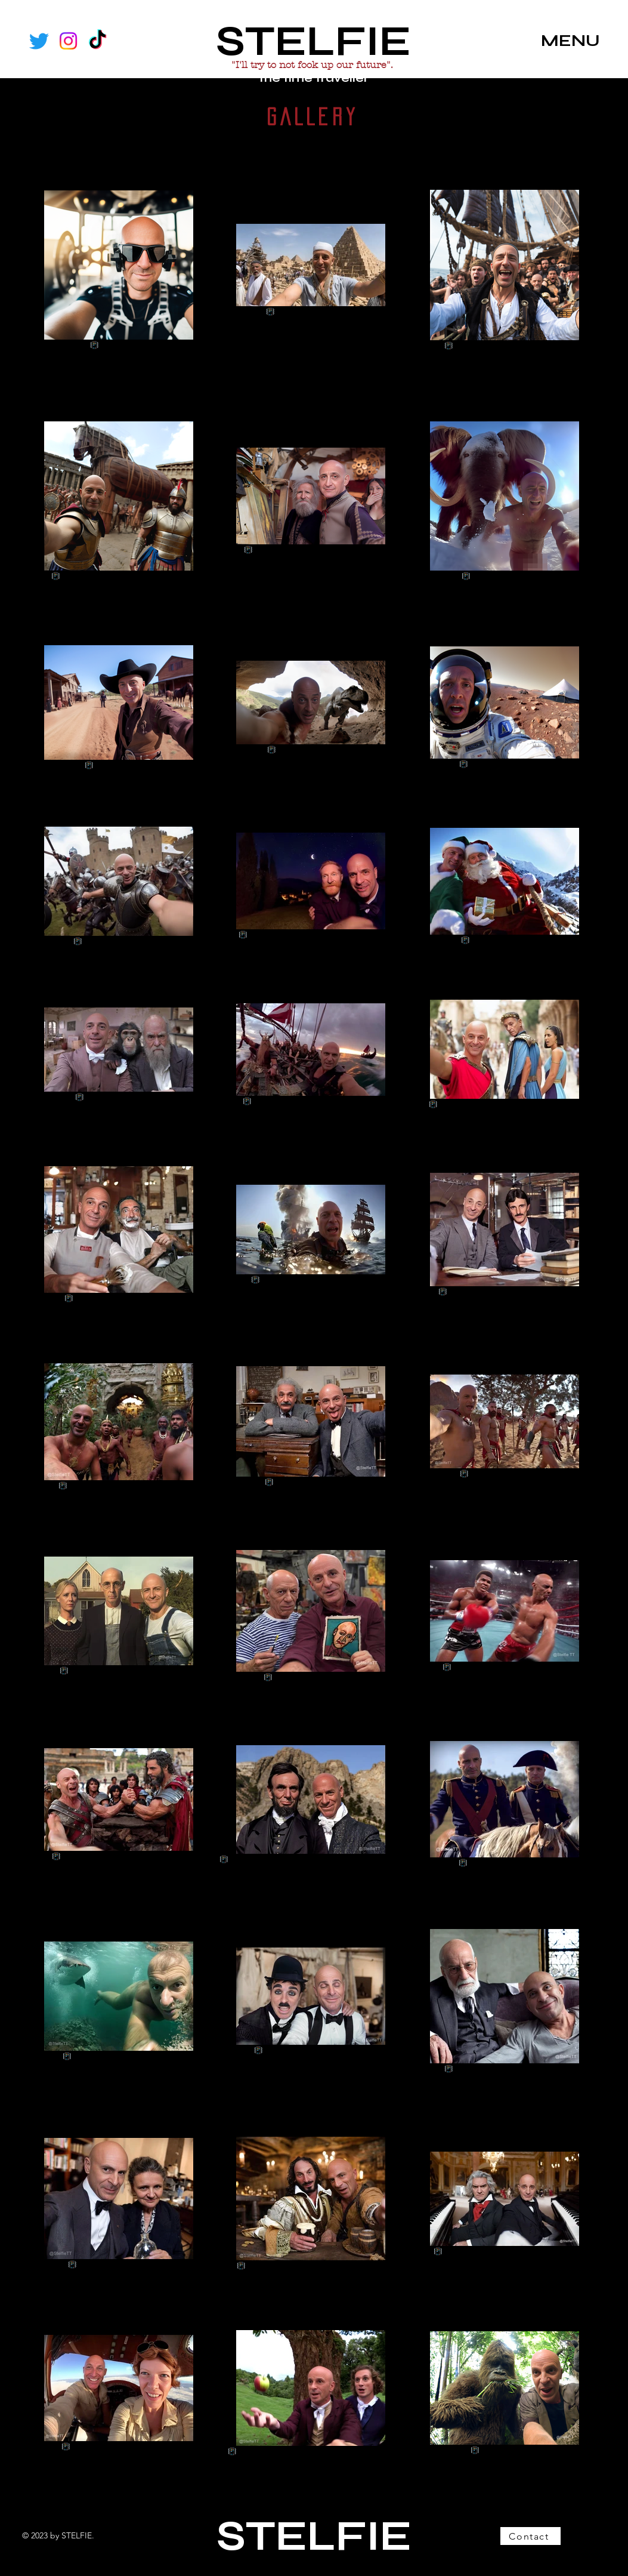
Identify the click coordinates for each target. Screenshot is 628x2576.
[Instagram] (68, 41)
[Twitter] (39, 41)
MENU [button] (570, 40)
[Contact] (530, 2536)
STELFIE (313, 41)
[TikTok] (97, 41)
